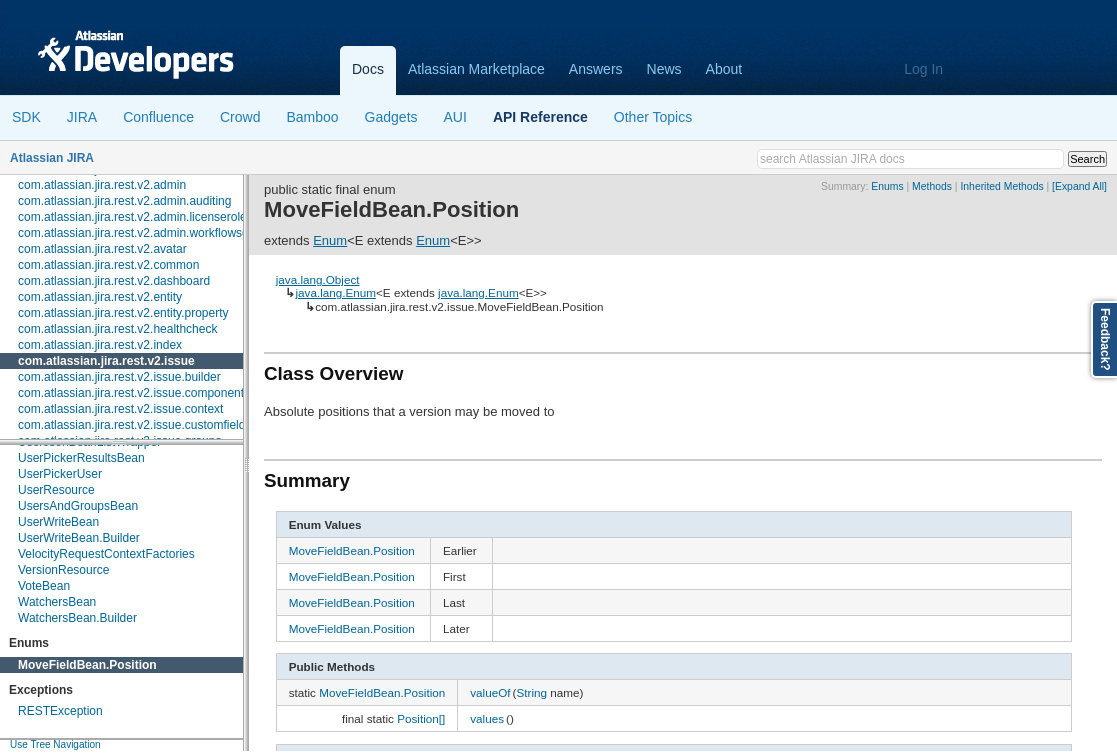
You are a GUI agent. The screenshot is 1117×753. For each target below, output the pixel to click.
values (487, 718)
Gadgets (391, 117)
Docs (368, 69)
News (664, 69)
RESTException (60, 711)
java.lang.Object (318, 279)
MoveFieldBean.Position (87, 665)
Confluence (158, 117)
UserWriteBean (58, 522)
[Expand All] (1079, 186)
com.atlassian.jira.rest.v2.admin (102, 185)
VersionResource (63, 570)
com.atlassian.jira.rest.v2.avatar (102, 249)
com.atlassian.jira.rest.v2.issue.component (131, 393)
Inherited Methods (1001, 186)
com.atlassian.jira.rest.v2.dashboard (114, 281)
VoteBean (44, 586)
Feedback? (1105, 339)
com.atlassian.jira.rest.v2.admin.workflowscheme (148, 233)
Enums (887, 186)
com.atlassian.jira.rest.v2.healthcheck (117, 329)
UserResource (56, 490)
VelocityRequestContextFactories (106, 554)
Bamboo (312, 117)
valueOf (490, 692)
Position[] (421, 718)
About (724, 69)
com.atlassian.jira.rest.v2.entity (100, 297)
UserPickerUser (60, 474)
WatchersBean (57, 602)
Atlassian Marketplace (476, 69)
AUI (455, 117)
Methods (932, 186)
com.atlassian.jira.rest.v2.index (100, 345)
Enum (330, 240)
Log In (923, 69)
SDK (26, 117)
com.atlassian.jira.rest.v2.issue (106, 361)
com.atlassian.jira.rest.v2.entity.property (123, 313)
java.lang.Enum (335, 292)
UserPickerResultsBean (81, 458)
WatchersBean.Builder (77, 618)
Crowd (240, 117)
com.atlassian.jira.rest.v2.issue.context (120, 409)
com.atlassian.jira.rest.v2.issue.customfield (131, 425)
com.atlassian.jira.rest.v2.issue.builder (119, 377)
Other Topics (653, 117)
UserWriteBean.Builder (79, 538)
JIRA (82, 117)
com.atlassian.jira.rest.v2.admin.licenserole (132, 217)
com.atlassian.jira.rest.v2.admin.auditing (124, 201)
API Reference (540, 117)
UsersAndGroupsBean (78, 506)
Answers (596, 69)
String (531, 692)
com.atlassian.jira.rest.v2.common (108, 265)
